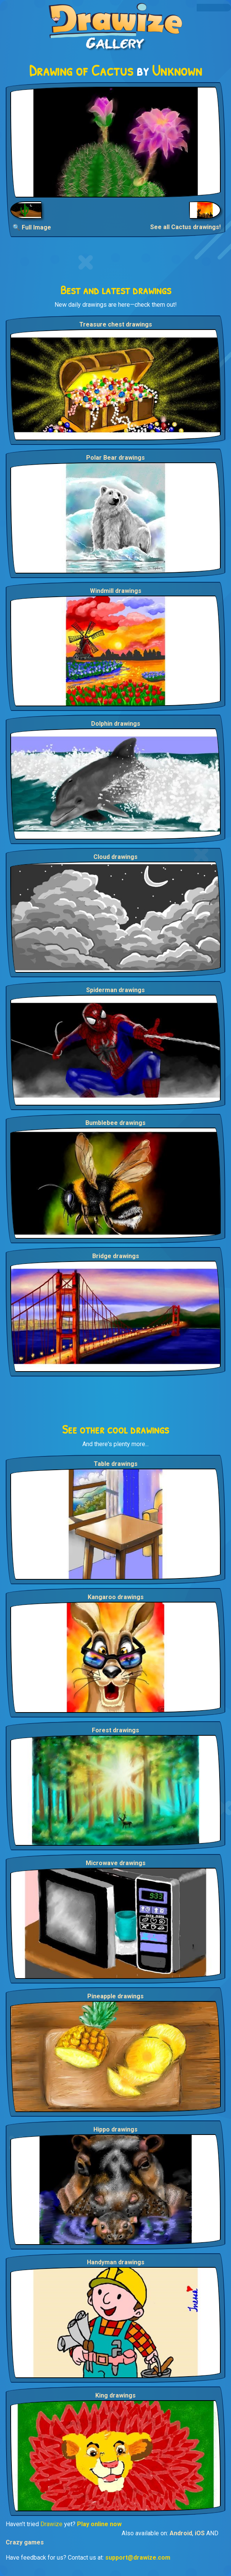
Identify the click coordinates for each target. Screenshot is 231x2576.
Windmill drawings (115, 590)
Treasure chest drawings (115, 324)
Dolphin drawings (115, 723)
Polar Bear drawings (115, 457)
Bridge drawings (115, 1256)
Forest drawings (115, 1730)
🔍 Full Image (32, 227)
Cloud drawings (115, 856)
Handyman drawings (115, 2262)
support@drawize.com (137, 2557)
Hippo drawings (115, 2129)
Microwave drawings (116, 1863)
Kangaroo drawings (116, 1597)
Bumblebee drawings (115, 1122)
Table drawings (116, 1463)
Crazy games (25, 2542)
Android (181, 2533)
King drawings (115, 2395)
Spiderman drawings (115, 990)
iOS (200, 2533)
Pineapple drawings (115, 1996)
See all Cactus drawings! (185, 227)
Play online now (99, 2524)
